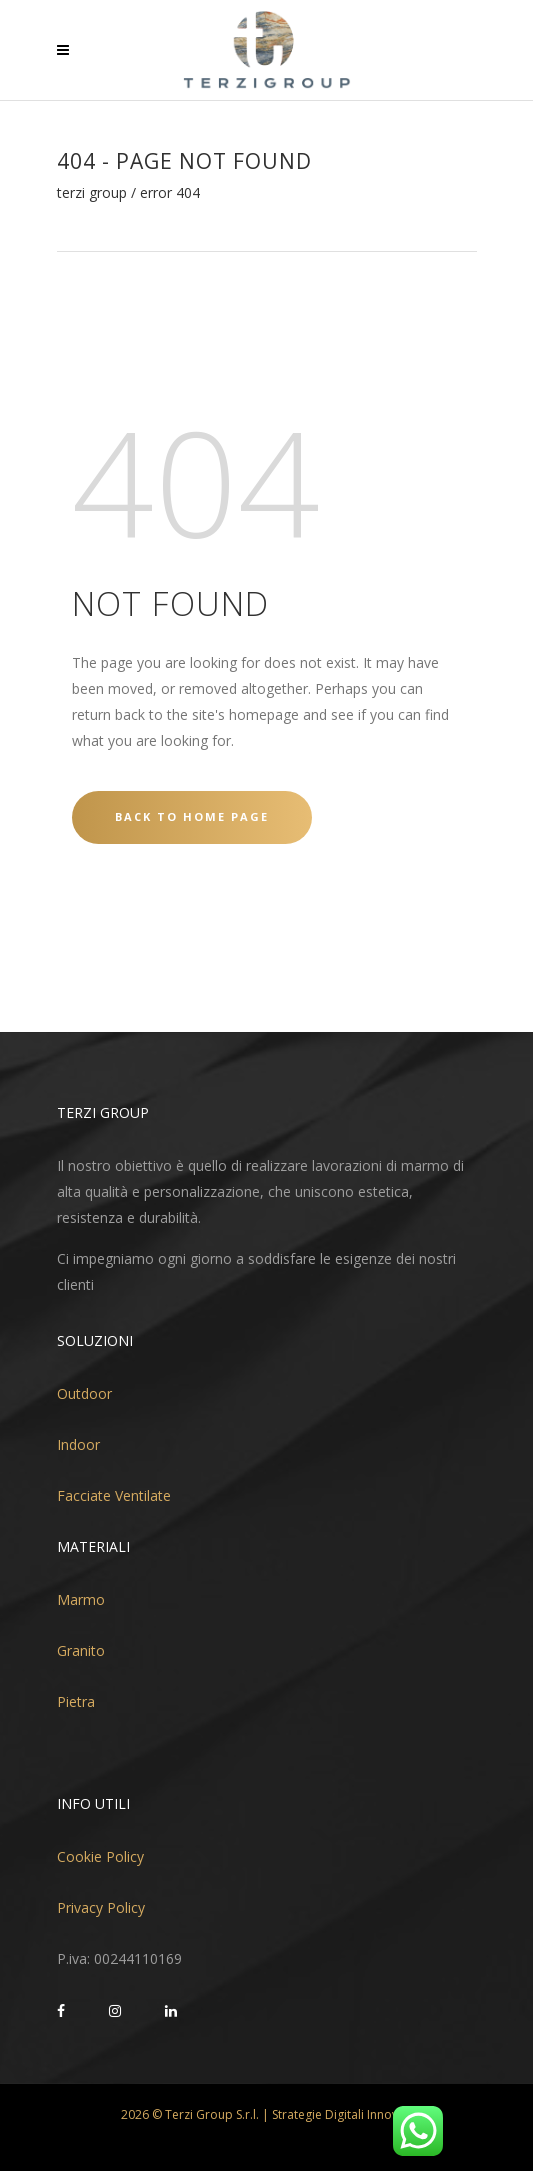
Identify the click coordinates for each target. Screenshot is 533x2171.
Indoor (78, 1444)
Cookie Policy (100, 1856)
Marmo (81, 1599)
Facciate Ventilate (114, 1495)
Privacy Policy (101, 1907)
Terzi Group (92, 193)
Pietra (76, 1701)
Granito (81, 1650)
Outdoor (84, 1393)
